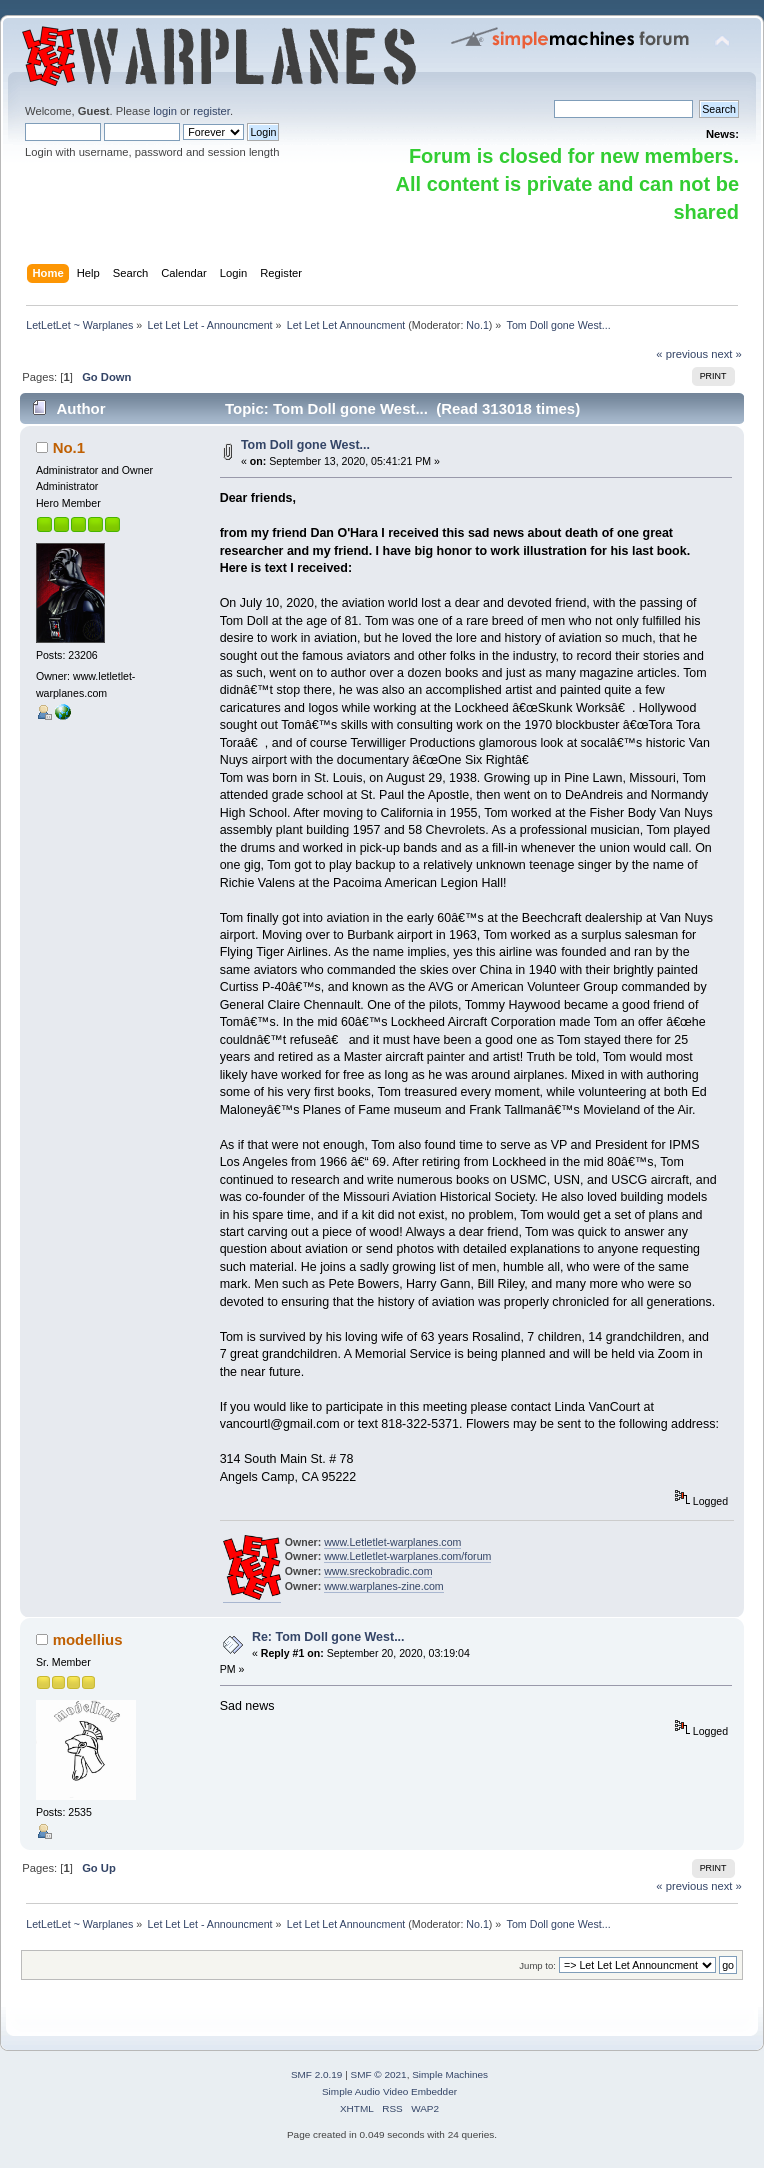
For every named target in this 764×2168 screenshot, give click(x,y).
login (165, 111)
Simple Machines (450, 2074)
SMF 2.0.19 (317, 2074)
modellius (88, 1639)
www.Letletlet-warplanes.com (392, 1542)
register (211, 111)
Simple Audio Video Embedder (389, 2091)
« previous (682, 354)
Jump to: (537, 1965)
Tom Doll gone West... (305, 445)
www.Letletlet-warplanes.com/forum (407, 1556)
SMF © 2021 (379, 2074)
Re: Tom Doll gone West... (328, 1637)
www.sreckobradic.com (378, 1571)
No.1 (477, 325)
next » (726, 354)
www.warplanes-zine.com (384, 1586)
